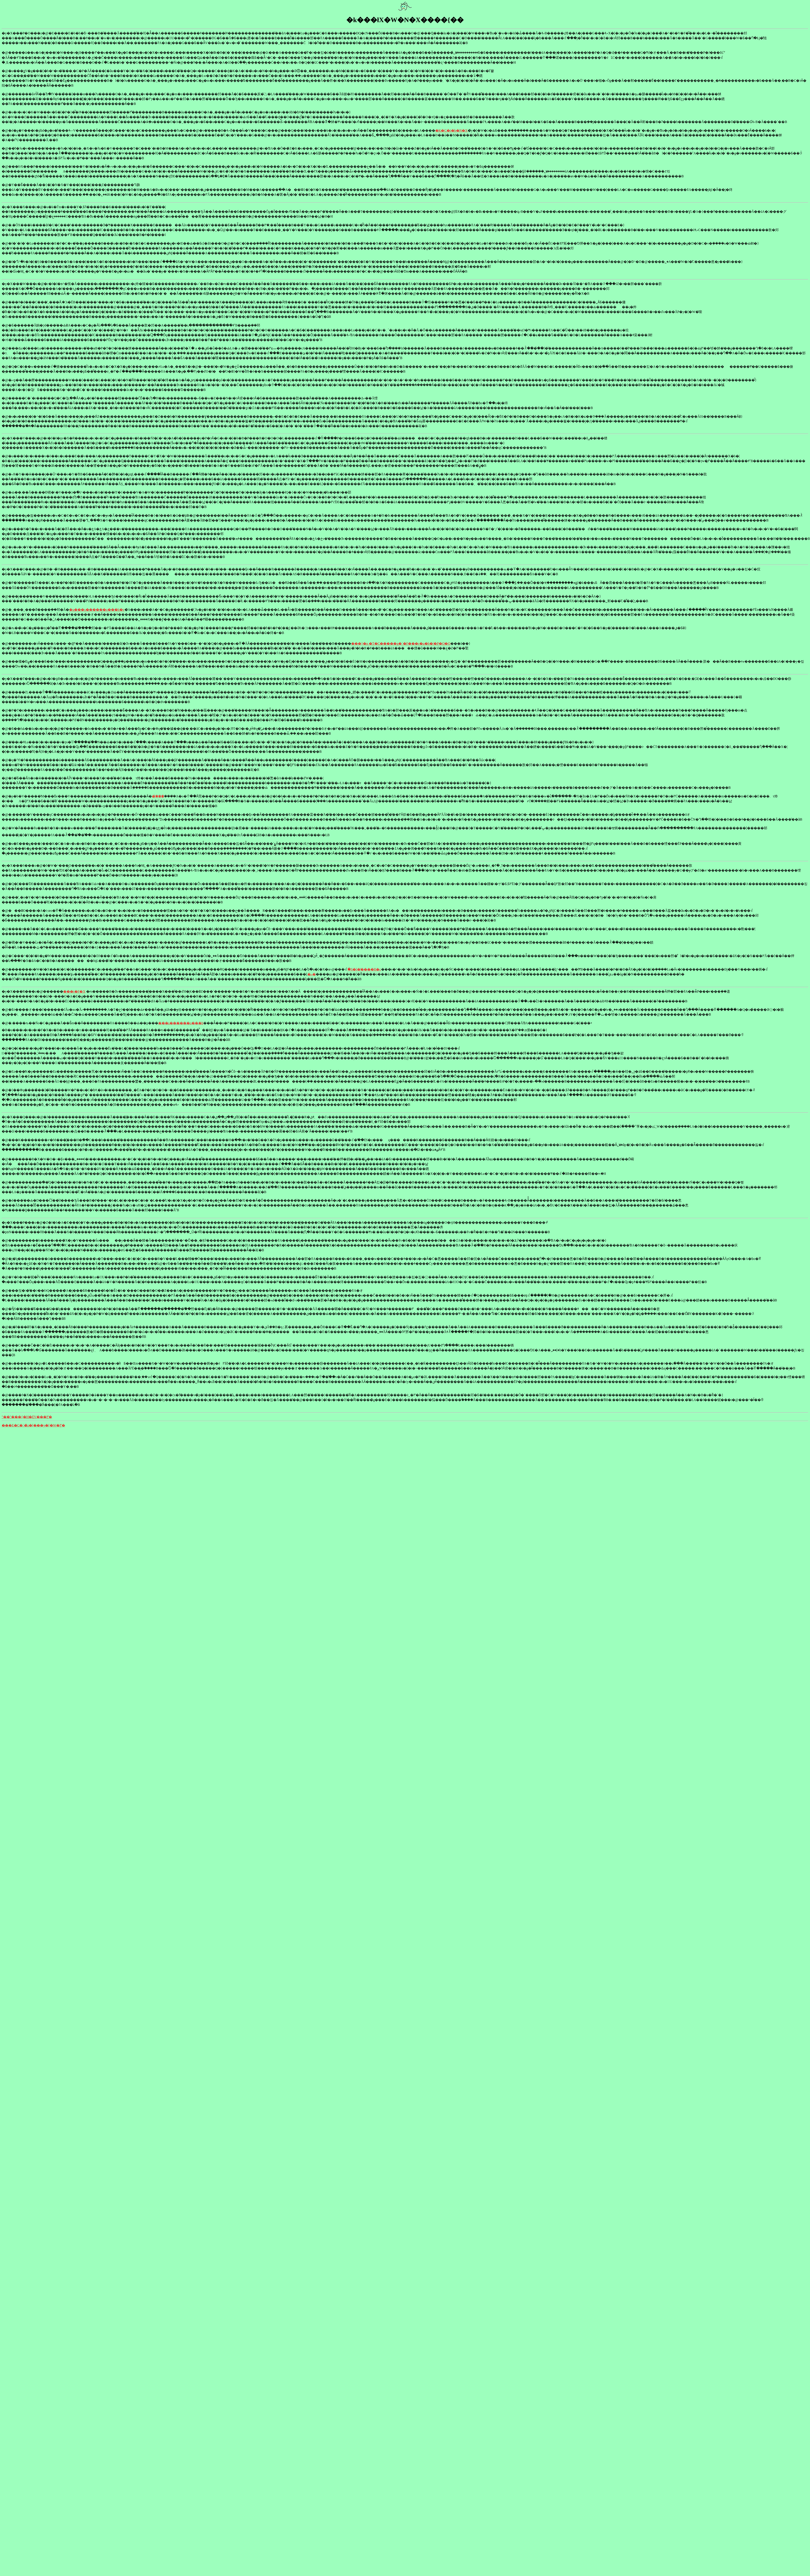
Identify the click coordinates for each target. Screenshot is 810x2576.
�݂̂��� (158, 796)
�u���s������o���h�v (96, 609)
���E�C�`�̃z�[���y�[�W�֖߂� (33, 1425)
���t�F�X (74, 991)
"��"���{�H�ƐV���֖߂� (27, 1417)
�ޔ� (311, 974)
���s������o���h (180, 1023)
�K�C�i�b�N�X (451, 130)
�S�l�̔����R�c (364, 969)
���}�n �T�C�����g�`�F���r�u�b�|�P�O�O (400, 643)
